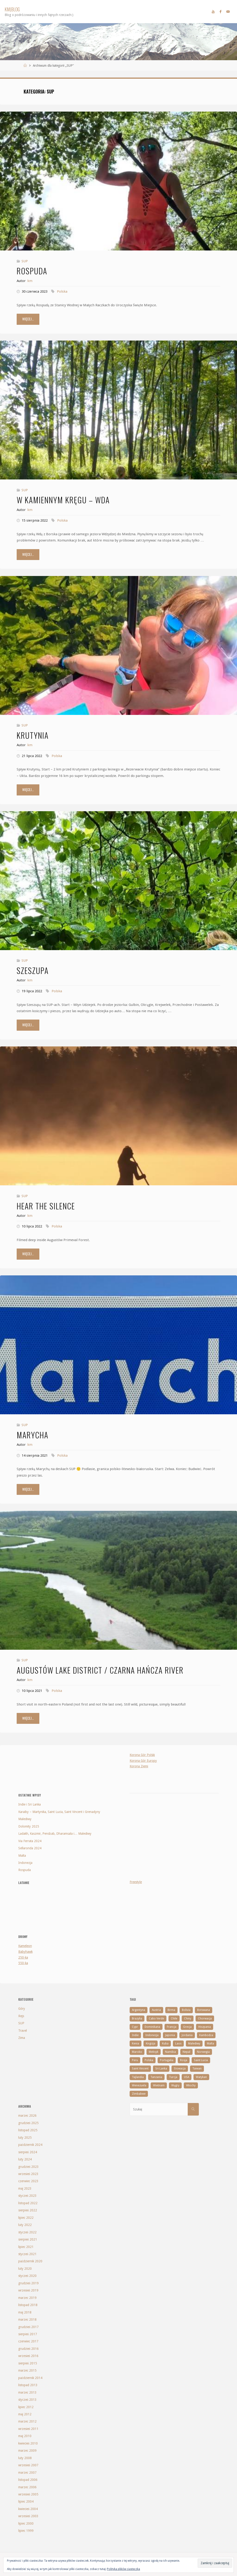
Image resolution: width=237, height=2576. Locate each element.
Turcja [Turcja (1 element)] (173, 2077)
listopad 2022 (27, 2203)
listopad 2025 (27, 2130)
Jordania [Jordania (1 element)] (187, 2035)
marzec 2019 (27, 2298)
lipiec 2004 (26, 2501)
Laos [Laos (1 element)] (178, 2043)
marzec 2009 (27, 2450)
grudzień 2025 (28, 2123)
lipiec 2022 (26, 2217)
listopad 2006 (27, 2480)
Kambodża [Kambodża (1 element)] (206, 2035)
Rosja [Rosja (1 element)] (183, 2060)
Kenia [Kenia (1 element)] (135, 2043)
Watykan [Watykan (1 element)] (201, 2077)
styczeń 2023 (27, 2195)
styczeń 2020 (27, 2276)
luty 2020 (25, 2268)
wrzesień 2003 (28, 2516)
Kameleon (25, 1946)
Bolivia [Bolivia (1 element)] (186, 2010)
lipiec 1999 (26, 2530)
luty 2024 (25, 2159)
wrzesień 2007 (28, 2465)
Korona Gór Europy (143, 1760)
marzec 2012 (27, 2421)
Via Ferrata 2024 (29, 1841)
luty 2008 (25, 2458)
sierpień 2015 (27, 2363)
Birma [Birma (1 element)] (171, 2010)
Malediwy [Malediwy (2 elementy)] (194, 2043)
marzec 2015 (27, 2370)
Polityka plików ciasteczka (123, 2569)
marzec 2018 (27, 2319)
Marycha (32, 1435)
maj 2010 (24, 2436)
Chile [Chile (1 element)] (174, 2018)
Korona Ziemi (139, 1766)
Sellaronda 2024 (29, 1848)
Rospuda (32, 271)
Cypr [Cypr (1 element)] (135, 2026)
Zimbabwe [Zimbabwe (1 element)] (139, 2093)
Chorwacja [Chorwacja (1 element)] (205, 2018)
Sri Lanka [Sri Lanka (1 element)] (161, 2068)
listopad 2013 (27, 2385)
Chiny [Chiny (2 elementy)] (187, 2018)
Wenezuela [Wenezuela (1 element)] (139, 2085)
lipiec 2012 (26, 2407)
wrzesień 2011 (28, 2429)
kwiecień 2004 (28, 2509)
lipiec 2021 (26, 2247)
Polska (62, 291)
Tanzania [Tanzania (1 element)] (156, 2077)
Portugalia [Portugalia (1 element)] (166, 2060)
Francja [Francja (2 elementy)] (171, 2026)
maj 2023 (24, 2188)
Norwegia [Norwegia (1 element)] (203, 2051)
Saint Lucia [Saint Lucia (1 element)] (201, 2060)
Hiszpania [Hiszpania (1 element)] (204, 2026)
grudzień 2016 (28, 2349)
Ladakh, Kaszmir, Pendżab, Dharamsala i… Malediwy (55, 1833)
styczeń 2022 (27, 2232)
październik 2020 (30, 2261)
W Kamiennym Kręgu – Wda (63, 500)
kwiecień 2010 (28, 2443)
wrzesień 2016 (28, 2356)
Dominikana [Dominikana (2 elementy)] (152, 2026)
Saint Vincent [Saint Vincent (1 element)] (140, 2068)
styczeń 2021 (27, 2254)
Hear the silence (46, 1206)
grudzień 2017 (28, 2327)
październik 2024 (30, 2145)
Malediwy (24, 1819)
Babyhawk (25, 1951)
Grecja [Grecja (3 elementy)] (187, 2026)
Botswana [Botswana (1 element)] (203, 2010)
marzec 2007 (27, 2472)
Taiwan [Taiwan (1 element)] (197, 2068)
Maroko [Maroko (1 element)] (137, 2051)
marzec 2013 (27, 2392)
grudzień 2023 (28, 2167)
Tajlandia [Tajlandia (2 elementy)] (138, 2077)
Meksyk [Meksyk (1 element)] (153, 2051)
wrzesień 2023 (28, 2174)
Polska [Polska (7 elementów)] (149, 2060)
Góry (21, 2008)
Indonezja (25, 1863)
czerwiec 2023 (28, 2181)
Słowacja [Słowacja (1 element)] (179, 2068)
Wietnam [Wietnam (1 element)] (159, 2085)
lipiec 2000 (26, 2523)
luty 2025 (25, 2137)
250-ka (23, 1957)
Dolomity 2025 (28, 1826)
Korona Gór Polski (142, 1755)
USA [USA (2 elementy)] (186, 2077)
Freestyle (136, 1882)
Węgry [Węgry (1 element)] (175, 2085)
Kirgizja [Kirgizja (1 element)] (150, 2043)
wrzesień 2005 (28, 2494)
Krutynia (33, 735)
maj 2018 (24, 2312)
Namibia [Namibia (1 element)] (170, 2051)
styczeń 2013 (27, 2399)
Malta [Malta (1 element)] (210, 2043)
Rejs (21, 2016)
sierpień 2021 (27, 2239)
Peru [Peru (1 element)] (135, 2060)
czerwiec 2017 (28, 2341)
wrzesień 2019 (28, 2290)
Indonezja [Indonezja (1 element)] (152, 2035)
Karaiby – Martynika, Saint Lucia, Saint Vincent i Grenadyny (59, 1812)
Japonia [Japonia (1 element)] (170, 2035)
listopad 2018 (27, 2305)
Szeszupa (33, 970)
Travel (22, 2030)
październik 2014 (30, 2378)
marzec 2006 (27, 2487)
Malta (22, 1855)
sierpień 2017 (27, 2334)
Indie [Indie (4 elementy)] (135, 2035)
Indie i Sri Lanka (29, 1804)
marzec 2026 (27, 2115)
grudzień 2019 (28, 2283)
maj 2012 (24, 2414)
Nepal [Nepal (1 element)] (186, 2051)
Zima (21, 2038)
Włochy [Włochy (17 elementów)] (191, 2085)
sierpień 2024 (27, 2152)
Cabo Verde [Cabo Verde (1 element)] (156, 2018)
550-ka (23, 1963)
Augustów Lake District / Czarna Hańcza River (100, 1670)
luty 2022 (25, 2225)
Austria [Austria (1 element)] (156, 2010)
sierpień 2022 (27, 2210)
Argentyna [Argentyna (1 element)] (138, 2010)
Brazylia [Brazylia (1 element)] (137, 2018)
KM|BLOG (12, 9)
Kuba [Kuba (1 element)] (165, 2043)
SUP (25, 261)
